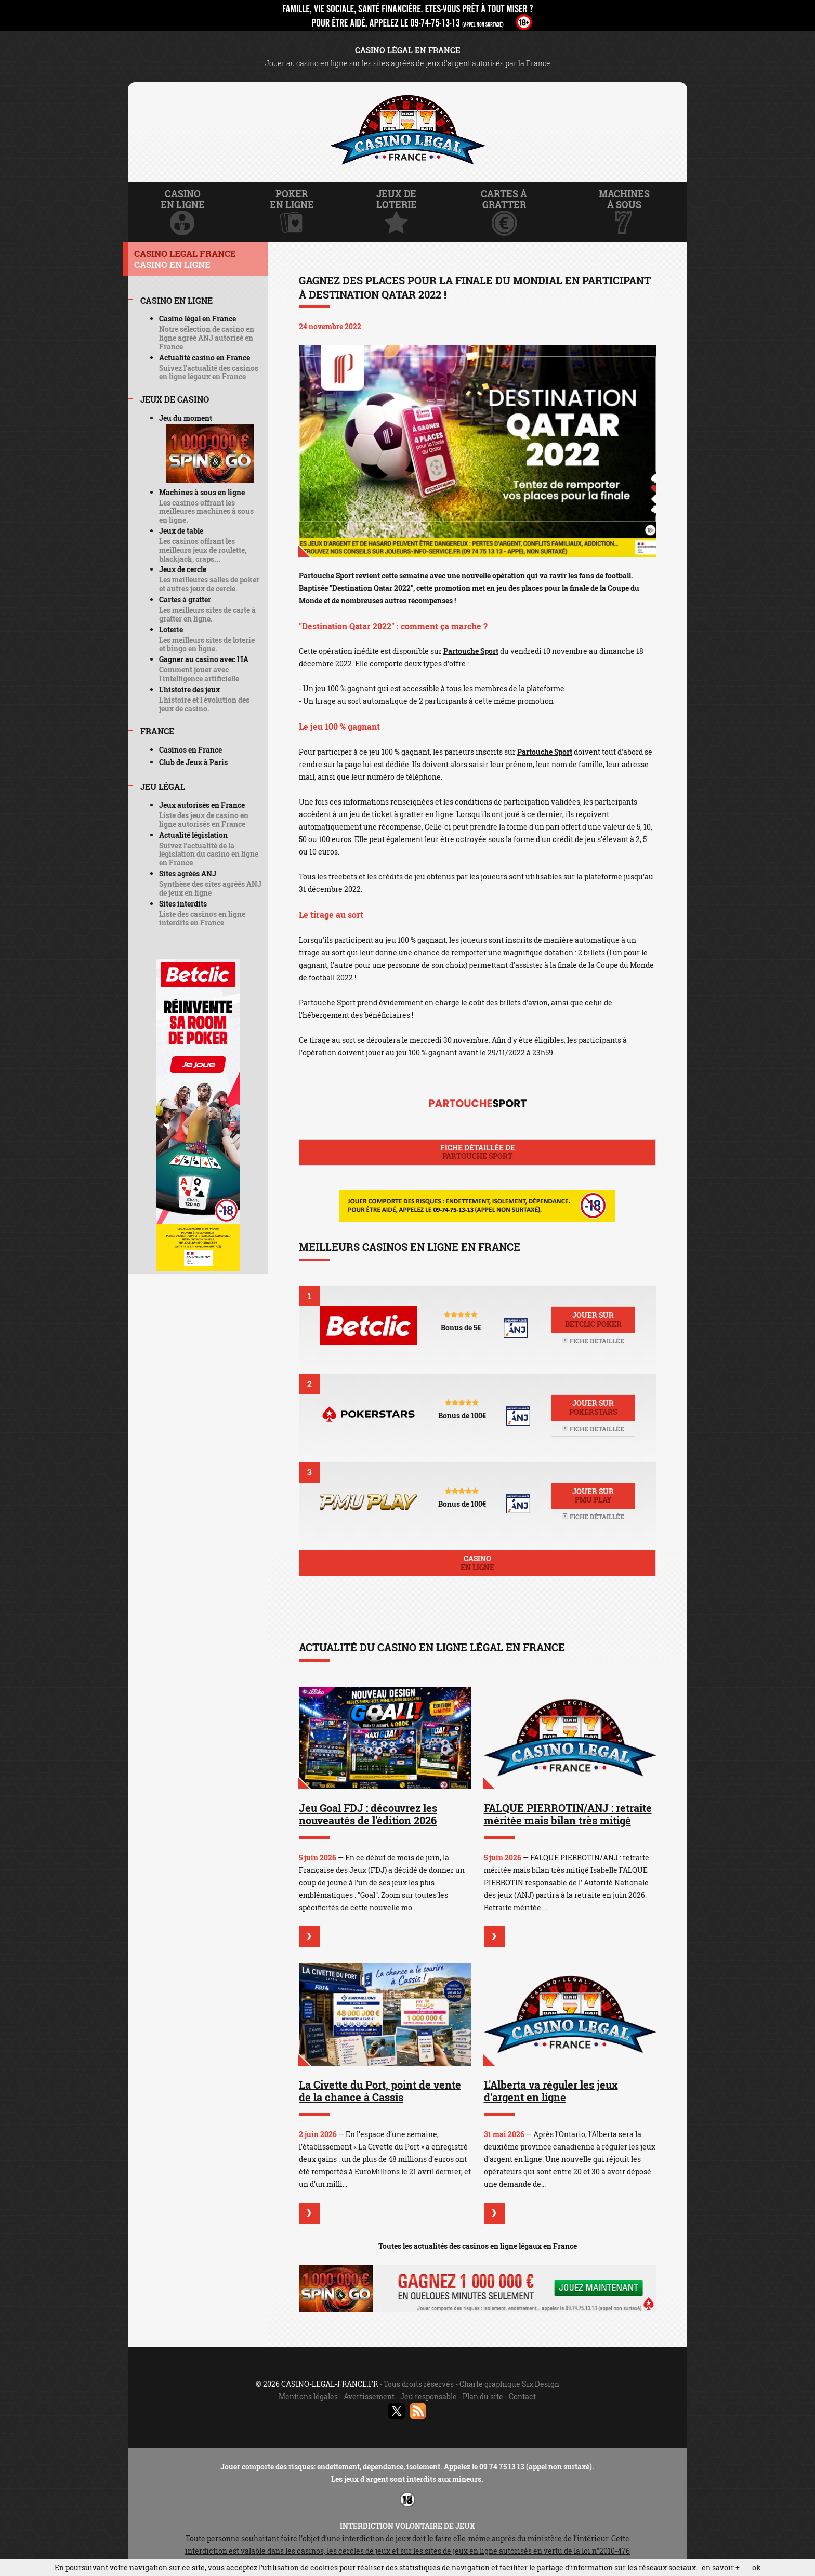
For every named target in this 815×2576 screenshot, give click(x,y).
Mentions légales (308, 2396)
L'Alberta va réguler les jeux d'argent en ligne (551, 2091)
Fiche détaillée (593, 1341)
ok (756, 2567)
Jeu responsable (428, 2396)
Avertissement (369, 2396)
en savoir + (721, 2567)
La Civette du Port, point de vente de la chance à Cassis (380, 2091)
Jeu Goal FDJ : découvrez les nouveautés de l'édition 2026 (368, 1814)
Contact (522, 2396)
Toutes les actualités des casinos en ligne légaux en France (477, 2246)
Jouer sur (593, 1319)
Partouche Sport (470, 651)
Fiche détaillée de (477, 1152)
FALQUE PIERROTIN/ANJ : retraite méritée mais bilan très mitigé (568, 1814)
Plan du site (483, 2396)
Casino (477, 1563)
